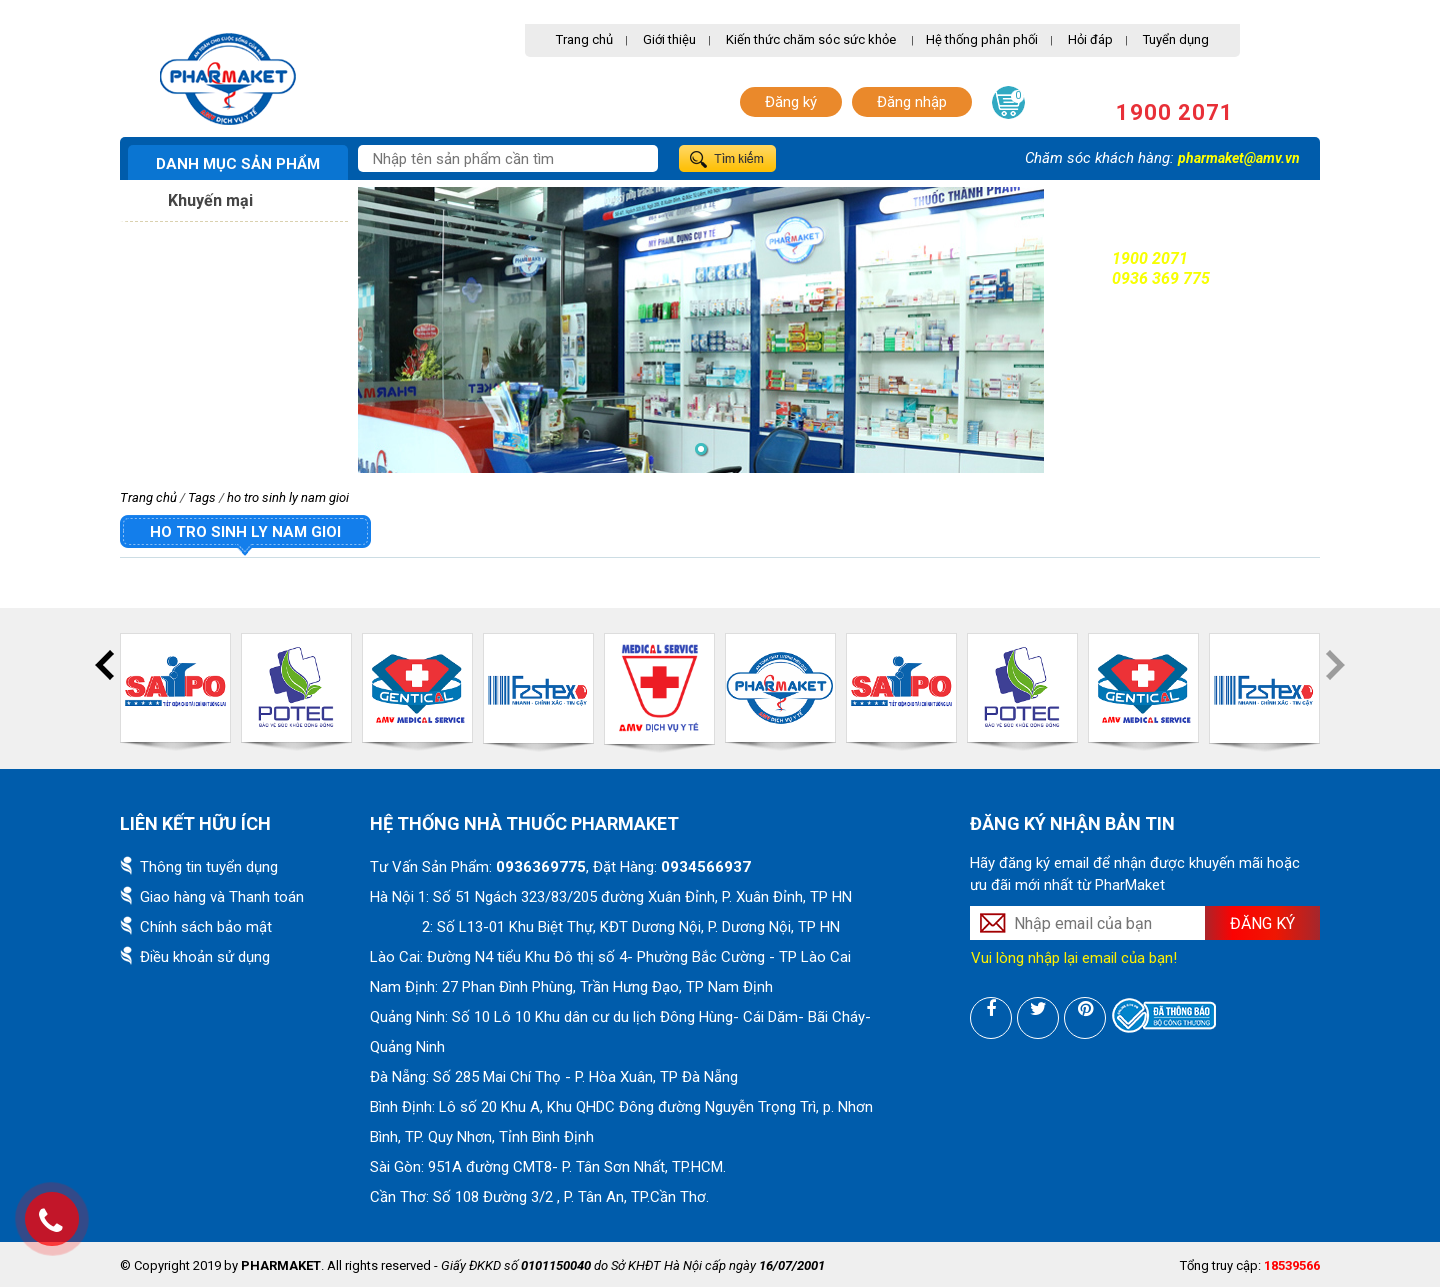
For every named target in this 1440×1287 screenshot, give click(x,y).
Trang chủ (584, 39)
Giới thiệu (669, 39)
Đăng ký (791, 102)
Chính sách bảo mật (206, 927)
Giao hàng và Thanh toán (222, 897)
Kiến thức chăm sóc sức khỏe (811, 39)
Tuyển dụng (1176, 39)
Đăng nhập (912, 102)
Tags (202, 497)
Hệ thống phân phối (982, 39)
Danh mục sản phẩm (238, 164)
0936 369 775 (1161, 278)
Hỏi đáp (1090, 39)
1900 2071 (1175, 112)
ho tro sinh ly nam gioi (288, 497)
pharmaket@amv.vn (1239, 158)
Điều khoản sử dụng (205, 957)
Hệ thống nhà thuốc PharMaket (524, 823)
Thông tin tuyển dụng (209, 867)
